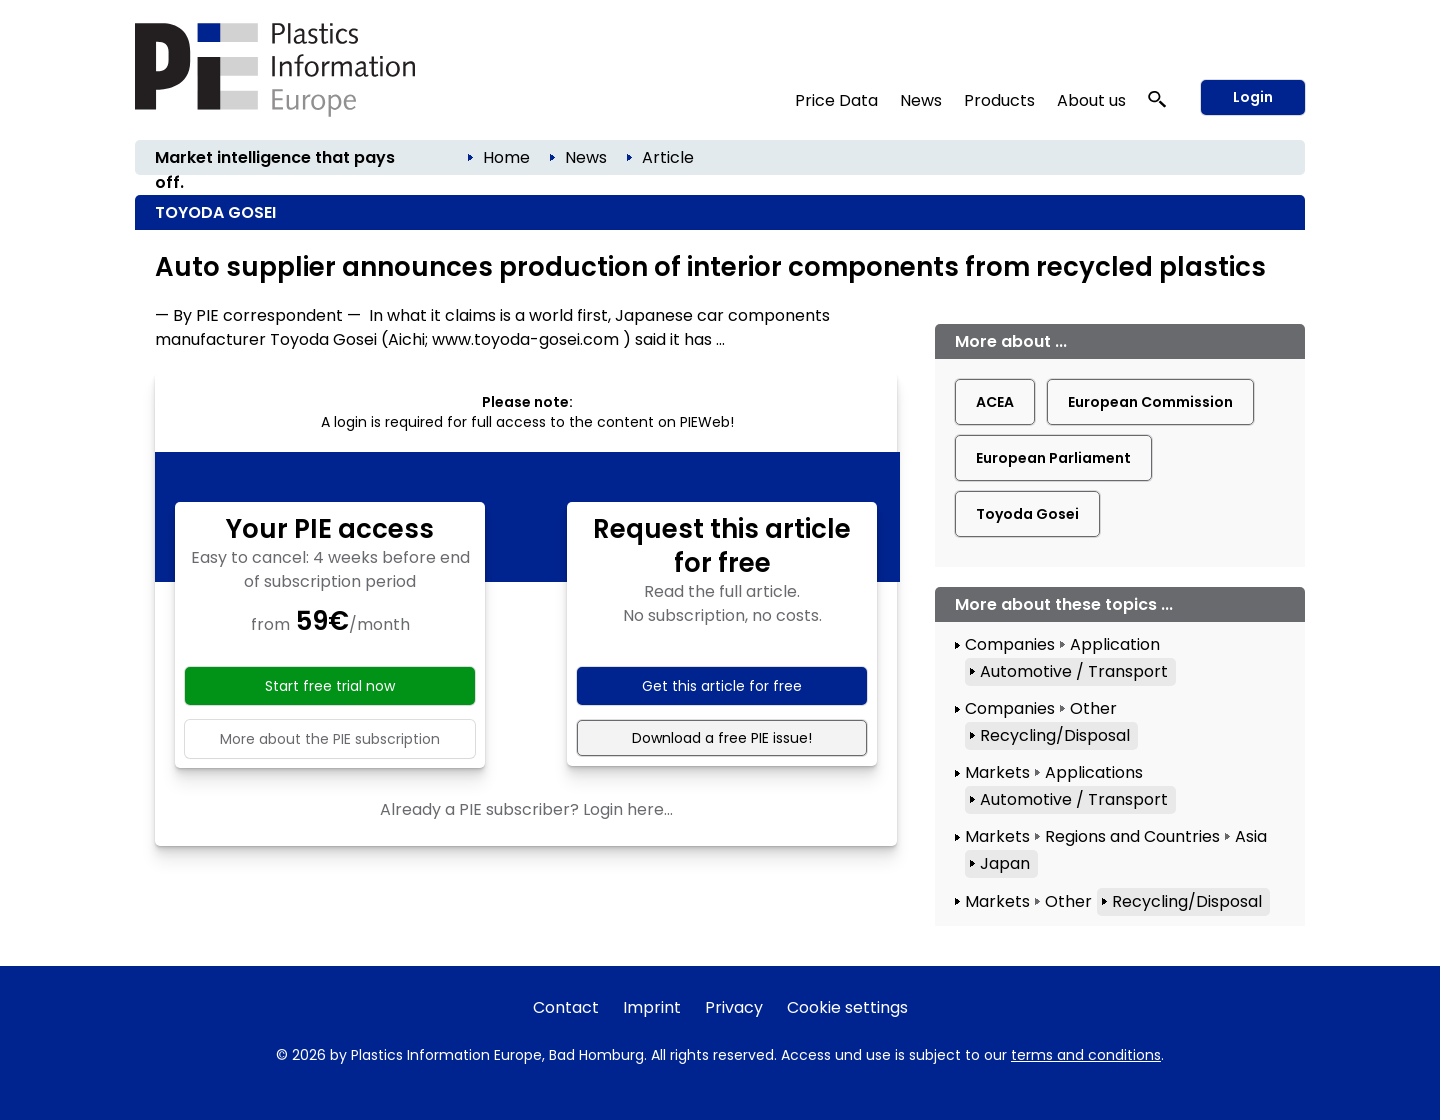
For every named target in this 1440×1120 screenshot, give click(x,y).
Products (999, 100)
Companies (1010, 644)
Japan (1005, 863)
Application (1115, 644)
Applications (1094, 772)
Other (1093, 708)
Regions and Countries (1132, 836)
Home (506, 157)
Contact (566, 1007)
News (921, 100)
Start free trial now (330, 686)
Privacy (734, 1007)
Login (1253, 97)
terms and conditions (1086, 1055)
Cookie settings (847, 1007)
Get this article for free (722, 686)
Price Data (836, 100)
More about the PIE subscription (330, 739)
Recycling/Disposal (1055, 735)
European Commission (1150, 402)
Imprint (652, 1007)
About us (1091, 100)
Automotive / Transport (1074, 671)
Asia (1251, 836)
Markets (997, 772)
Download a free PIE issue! (722, 738)
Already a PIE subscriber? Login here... (526, 809)
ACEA (995, 402)
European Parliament (1053, 458)
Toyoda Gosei (1027, 514)
